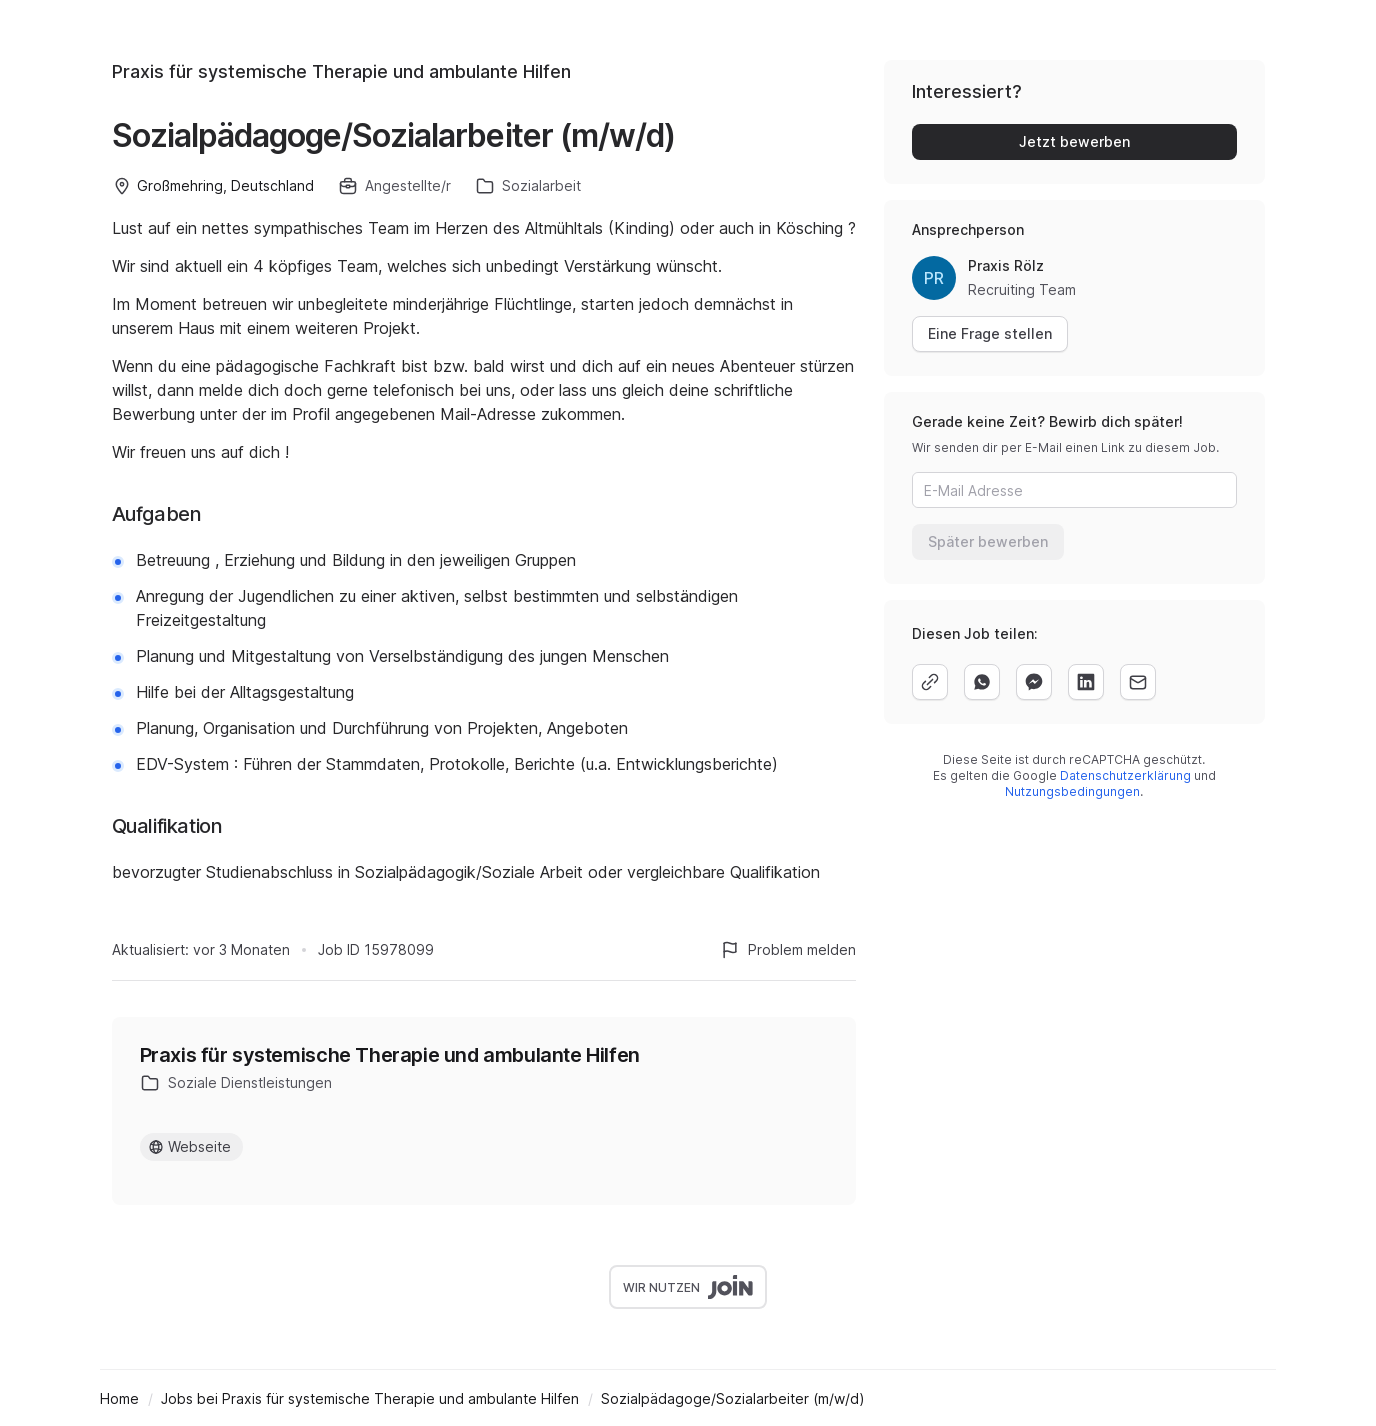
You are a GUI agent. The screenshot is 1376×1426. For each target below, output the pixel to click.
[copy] (930, 682)
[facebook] (1034, 682)
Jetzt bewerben (1074, 141)
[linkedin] (1086, 682)
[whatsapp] (982, 682)
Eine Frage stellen (990, 333)
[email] (1138, 682)
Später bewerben (988, 541)
